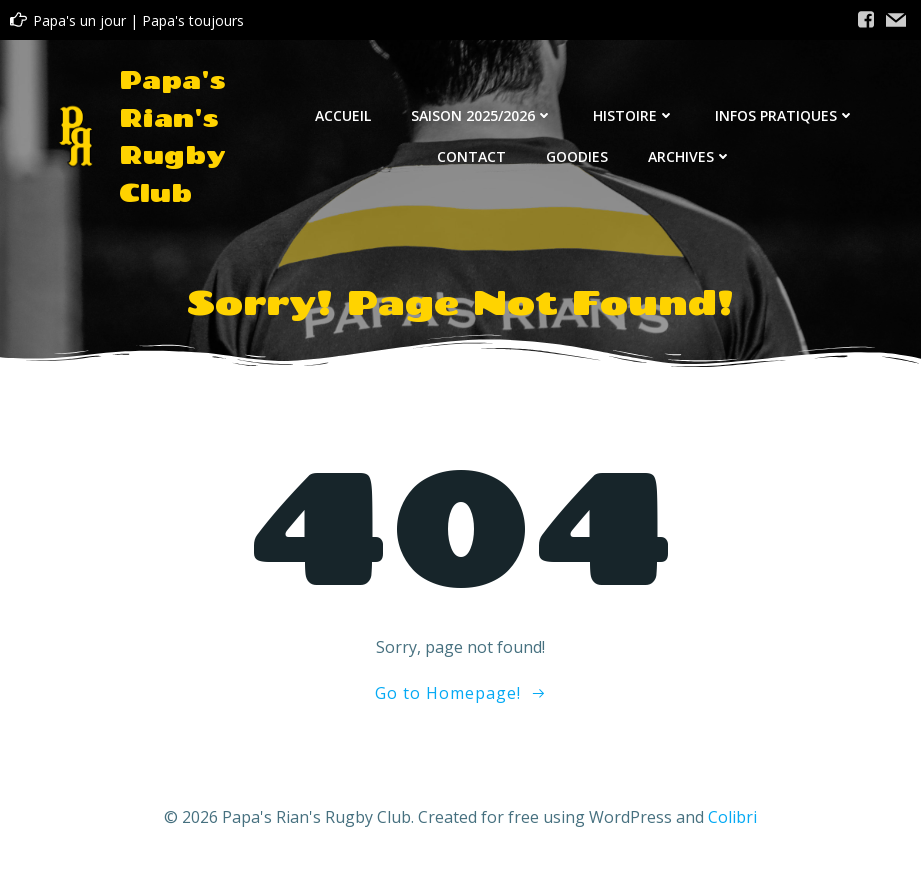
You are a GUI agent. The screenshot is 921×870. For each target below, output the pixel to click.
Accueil (343, 115)
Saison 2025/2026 (482, 115)
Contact (471, 156)
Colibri (732, 817)
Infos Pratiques (785, 115)
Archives (690, 156)
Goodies (577, 156)
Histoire (634, 115)
